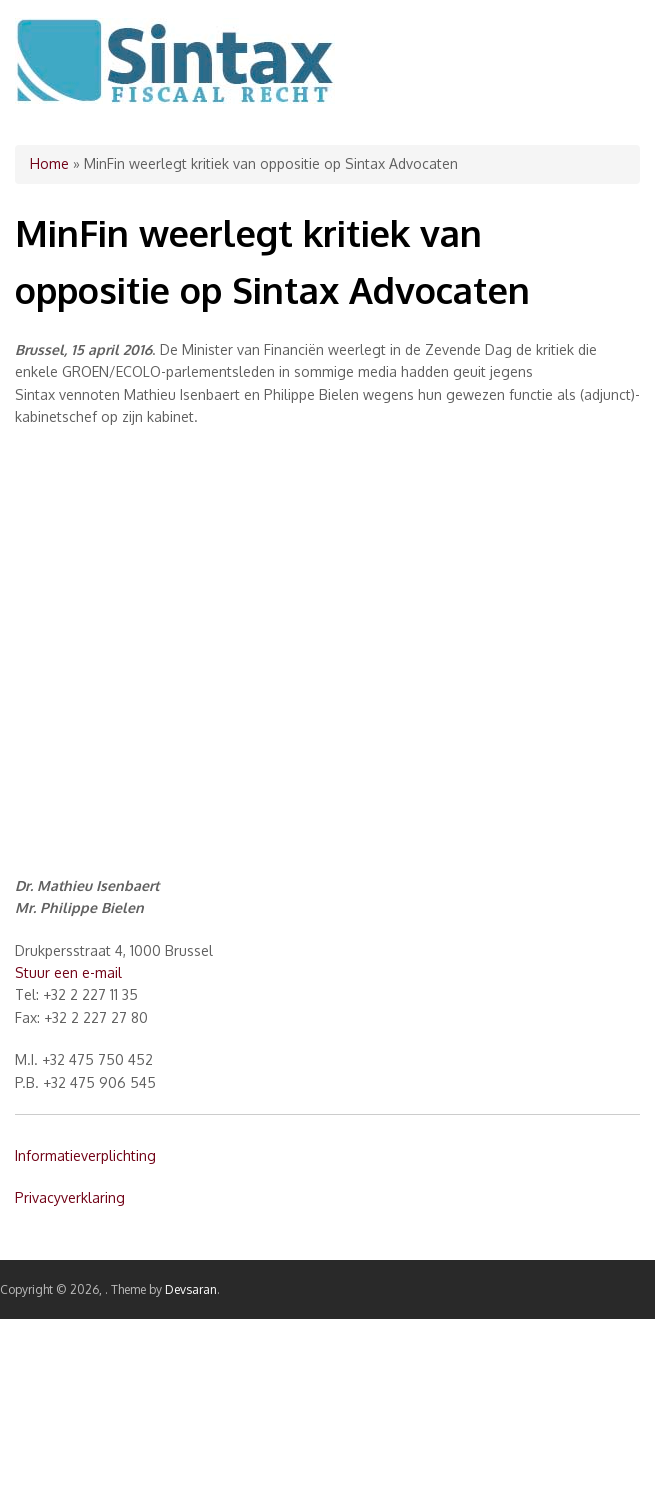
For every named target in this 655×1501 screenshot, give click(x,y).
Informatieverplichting (85, 1155)
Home (49, 163)
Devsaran (191, 1289)
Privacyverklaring (70, 1197)
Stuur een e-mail (68, 972)
